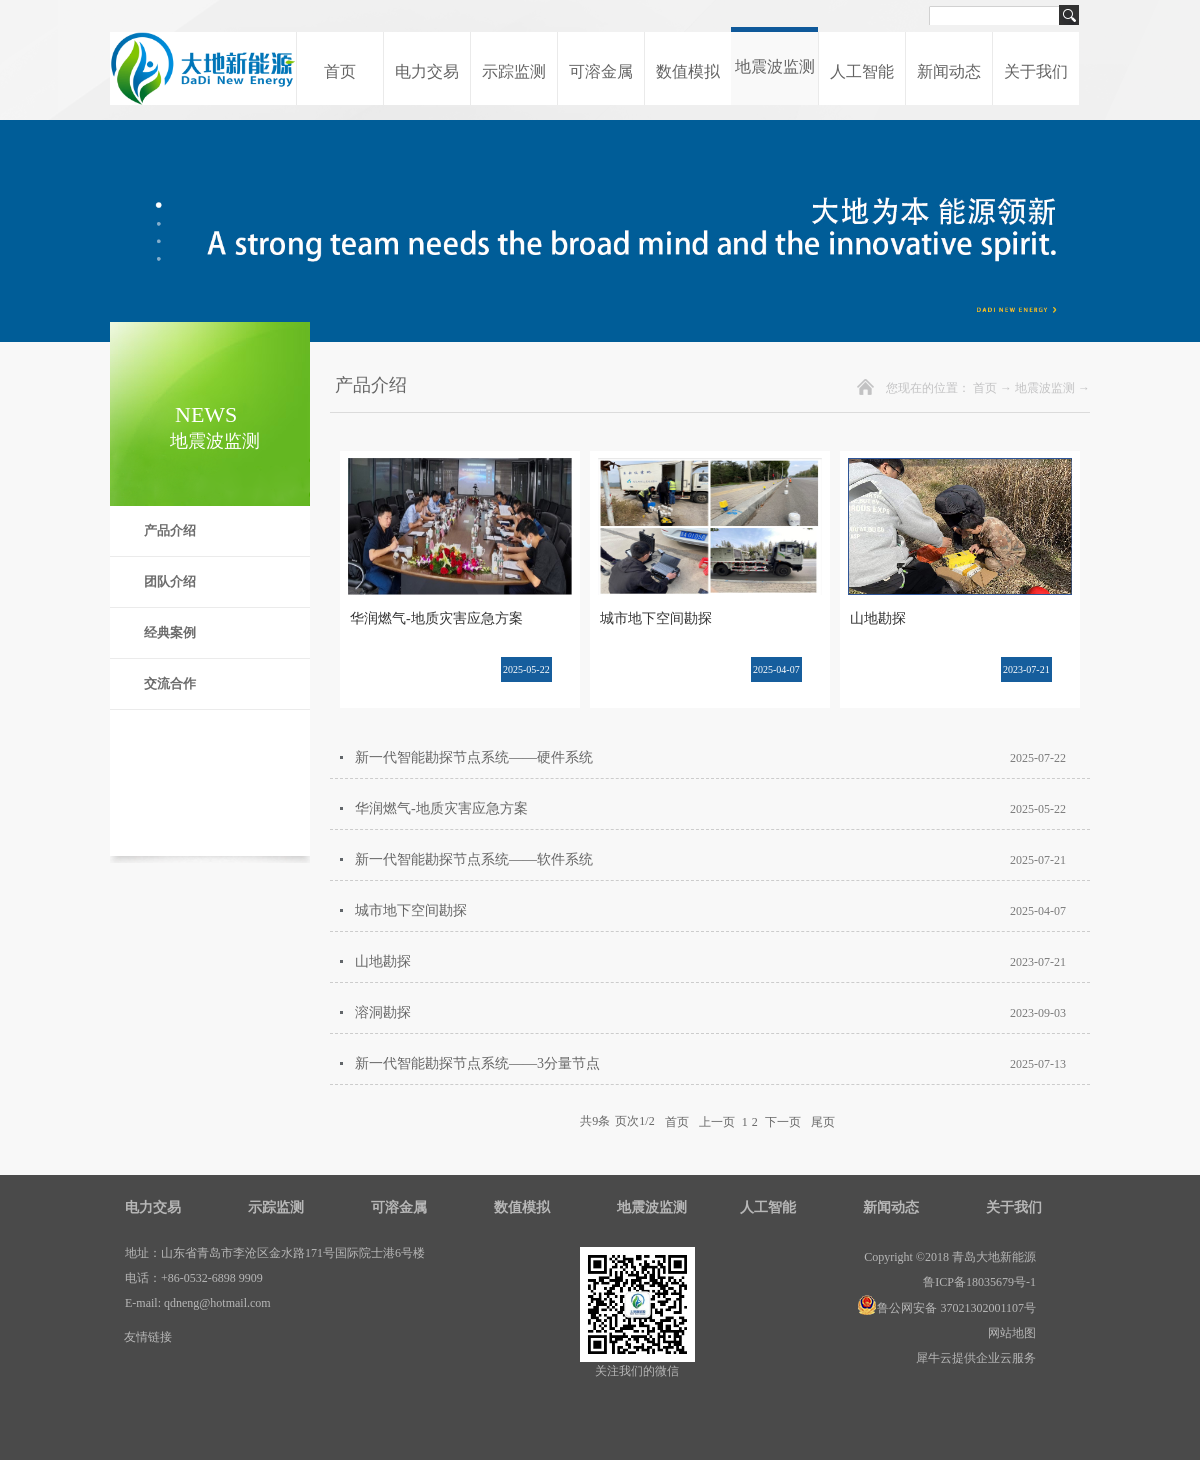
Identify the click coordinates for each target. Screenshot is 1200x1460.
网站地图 (1009, 1333)
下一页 (783, 1121)
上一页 (717, 1121)
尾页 (823, 1121)
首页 (340, 71)
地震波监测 (1045, 388)
